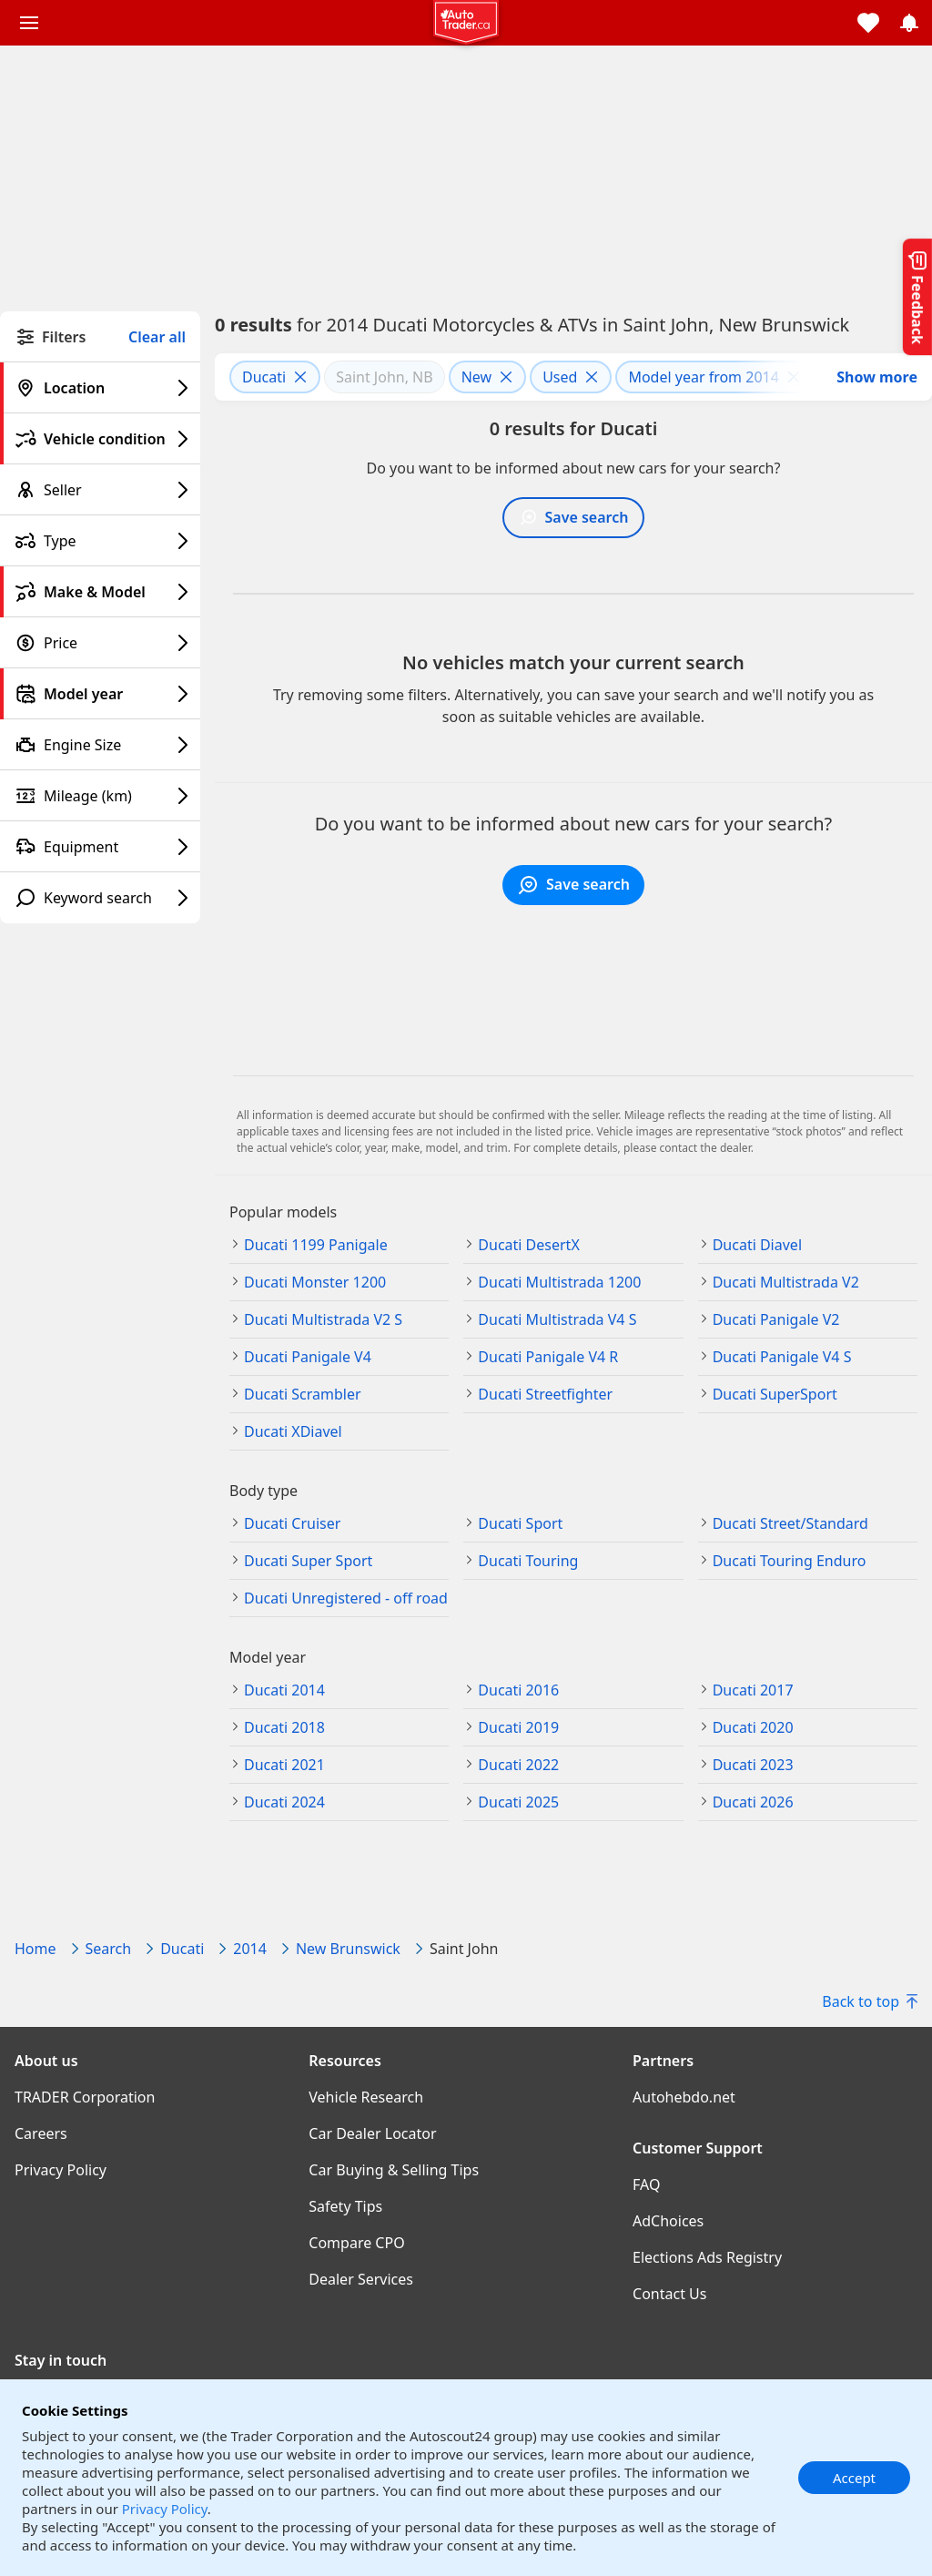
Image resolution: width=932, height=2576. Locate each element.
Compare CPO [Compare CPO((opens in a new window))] (356, 2243)
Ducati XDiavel (293, 1431)
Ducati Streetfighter (545, 1394)
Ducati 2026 (753, 1802)
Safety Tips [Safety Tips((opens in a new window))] (345, 2206)
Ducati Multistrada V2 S (323, 1319)
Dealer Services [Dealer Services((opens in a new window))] (361, 2279)
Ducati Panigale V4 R (548, 1357)
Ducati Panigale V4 (307, 1357)
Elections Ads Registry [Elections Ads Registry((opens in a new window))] (707, 2257)
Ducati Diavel (757, 1245)
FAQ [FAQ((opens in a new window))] (646, 2184)
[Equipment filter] (100, 846)
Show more (876, 377)
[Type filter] (100, 540)
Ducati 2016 (518, 1690)
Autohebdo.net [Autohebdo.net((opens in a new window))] (684, 2097)
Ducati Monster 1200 (315, 1282)
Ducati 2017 (753, 1690)
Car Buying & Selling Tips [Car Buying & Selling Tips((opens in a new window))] (394, 2170)
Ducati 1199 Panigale (316, 1245)
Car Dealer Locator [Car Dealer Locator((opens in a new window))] (372, 2133)
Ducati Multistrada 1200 (559, 1282)
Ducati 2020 (753, 1727)
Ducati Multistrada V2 (786, 1282)
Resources (345, 2061)
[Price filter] (100, 642)
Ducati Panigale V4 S (782, 1357)
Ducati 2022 (518, 1765)
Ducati (182, 1949)
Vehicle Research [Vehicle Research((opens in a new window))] (366, 2097)
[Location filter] (100, 387)
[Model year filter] (100, 693)
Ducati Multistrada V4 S (557, 1319)
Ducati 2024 (284, 1802)
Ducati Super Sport (308, 1561)
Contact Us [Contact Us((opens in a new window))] (669, 2294)
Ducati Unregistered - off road (346, 1598)
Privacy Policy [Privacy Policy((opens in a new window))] (60, 2170)
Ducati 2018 (284, 1727)
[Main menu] (29, 22)
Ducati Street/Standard (790, 1523)
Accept (854, 2478)
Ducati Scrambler (302, 1394)
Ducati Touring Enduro (789, 1561)
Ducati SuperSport (775, 1394)
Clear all (157, 337)
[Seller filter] (100, 489)
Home (35, 1949)
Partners (663, 2061)
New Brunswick (348, 1949)
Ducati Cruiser (292, 1523)
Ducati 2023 (753, 1765)
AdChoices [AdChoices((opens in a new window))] (668, 2221)
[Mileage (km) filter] (100, 795)
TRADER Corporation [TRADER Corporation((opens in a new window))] (85, 2097)
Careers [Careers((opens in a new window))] (41, 2133)
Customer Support (698, 2148)
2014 (250, 1949)
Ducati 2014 (284, 1690)
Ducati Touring (528, 1561)
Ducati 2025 (518, 1802)
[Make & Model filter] (100, 591)
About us (46, 2061)
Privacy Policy (165, 2509)
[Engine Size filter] (100, 744)
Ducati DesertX (528, 1245)
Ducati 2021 (284, 1765)
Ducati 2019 (518, 1727)
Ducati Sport (520, 1523)
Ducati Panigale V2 (776, 1319)
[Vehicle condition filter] (100, 438)
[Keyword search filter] (100, 897)
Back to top (869, 2001)
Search (109, 1949)
